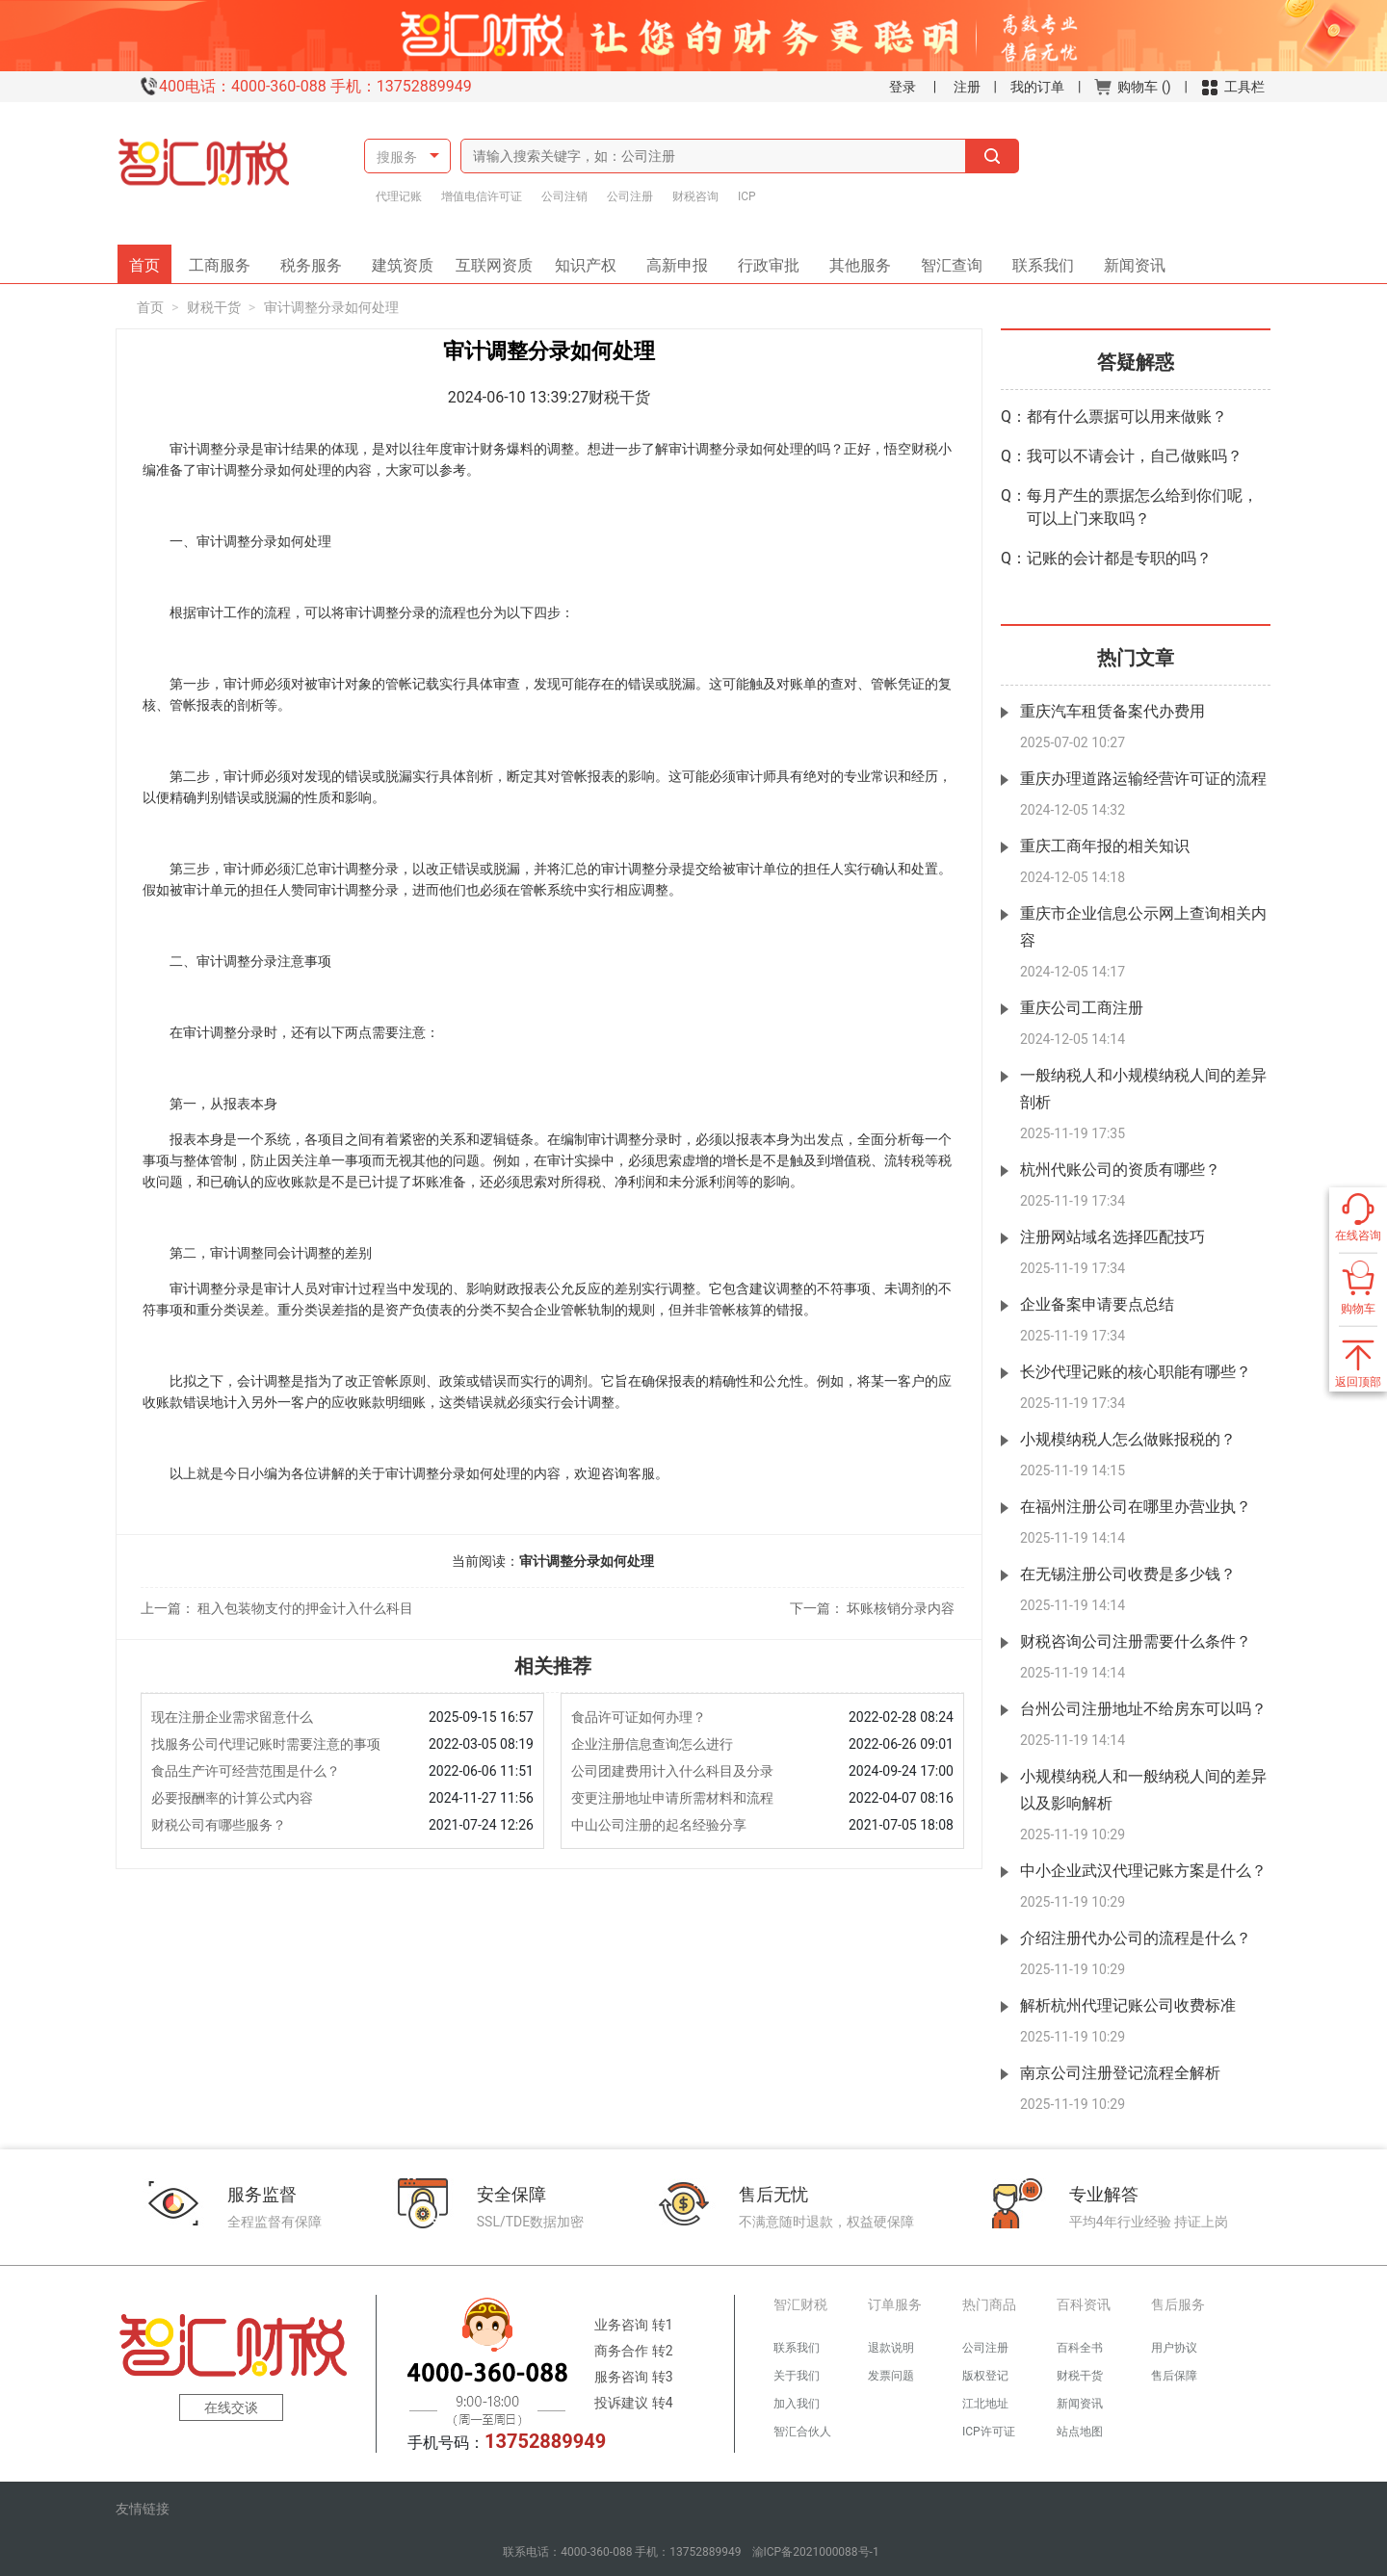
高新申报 (677, 259)
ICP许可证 (988, 2431)
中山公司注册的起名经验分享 (658, 1825)
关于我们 (796, 2375)
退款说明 (891, 2348)
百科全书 (1080, 2348)
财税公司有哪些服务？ (218, 1825)
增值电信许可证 (481, 196)
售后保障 (1174, 2375)
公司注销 (564, 196)
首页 (150, 259)
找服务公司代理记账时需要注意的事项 (265, 1744)
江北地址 (985, 2403)
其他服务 (853, 259)
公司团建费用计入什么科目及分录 (672, 1771)
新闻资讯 (1127, 259)
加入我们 (796, 2403)
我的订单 (1037, 86)
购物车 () (1132, 86)
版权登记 (985, 2375)
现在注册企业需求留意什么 (232, 1717)
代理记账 (399, 196)
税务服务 (317, 259)
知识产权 (592, 259)
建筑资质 (409, 259)
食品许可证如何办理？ (638, 1717)
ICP (747, 196)
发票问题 (891, 2375)
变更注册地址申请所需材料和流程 (672, 1798)
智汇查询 (944, 259)
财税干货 (214, 307)
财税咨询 (695, 196)
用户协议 (1174, 2348)
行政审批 (761, 259)
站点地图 (1080, 2431)
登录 (902, 86)
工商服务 (226, 259)
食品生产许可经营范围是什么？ (245, 1771)
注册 (967, 86)
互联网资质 (497, 259)
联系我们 (1036, 259)
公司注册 (630, 196)
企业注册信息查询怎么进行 (652, 1744)
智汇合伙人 (802, 2431)
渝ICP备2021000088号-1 (815, 2552)
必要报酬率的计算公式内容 (232, 1798)
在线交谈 (231, 2407)
